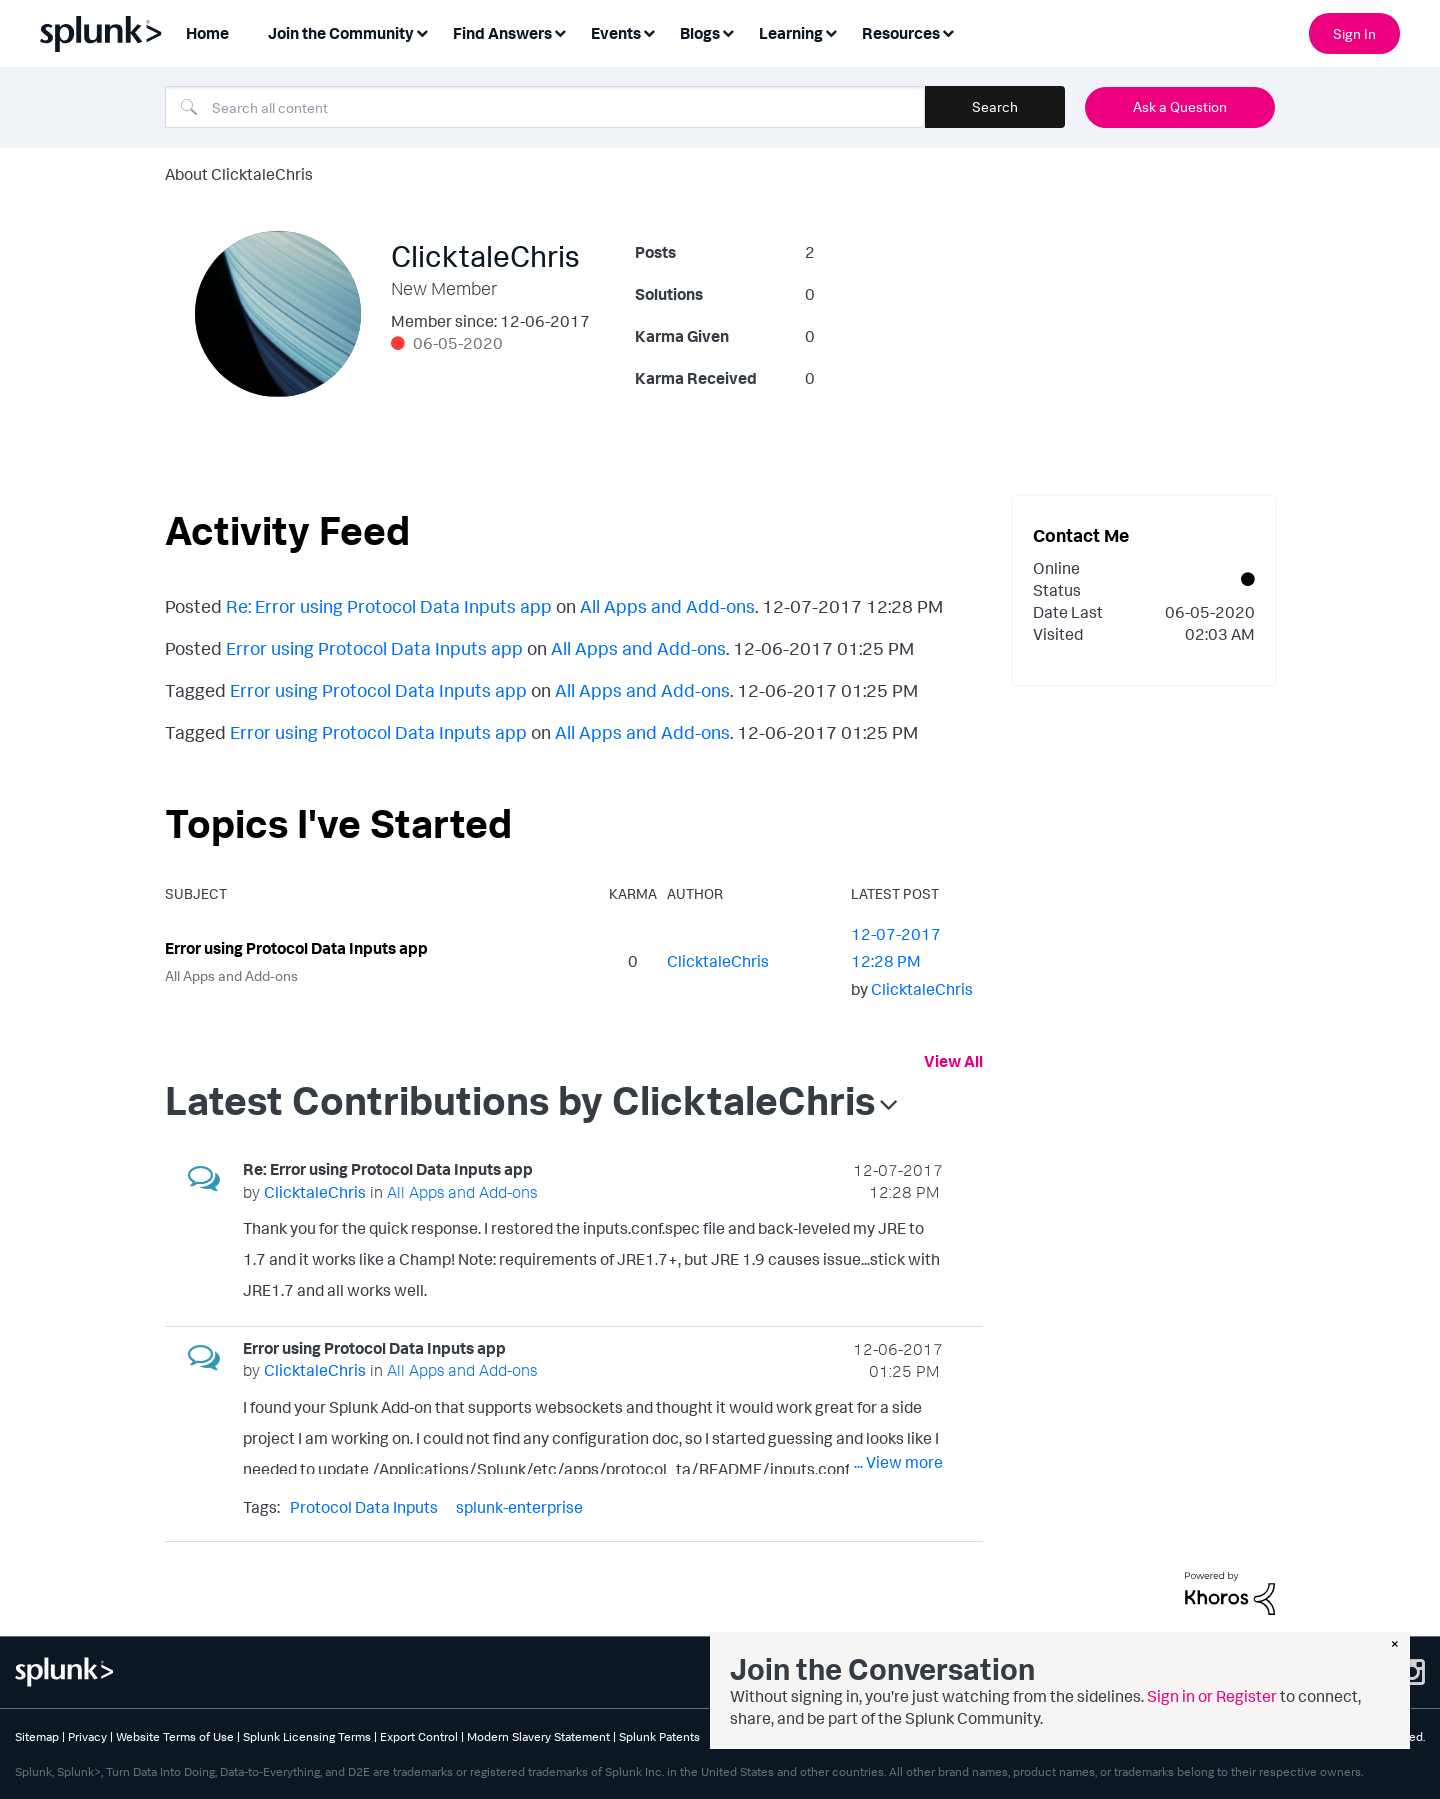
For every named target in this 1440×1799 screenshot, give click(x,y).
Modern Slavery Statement (538, 1736)
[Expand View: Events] (649, 31)
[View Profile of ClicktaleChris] (718, 961)
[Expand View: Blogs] (728, 31)
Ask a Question (1180, 106)
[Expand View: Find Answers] (560, 31)
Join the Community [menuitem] (341, 33)
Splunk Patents (659, 1736)
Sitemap (37, 1736)
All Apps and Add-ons (667, 606)
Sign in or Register (1212, 1696)
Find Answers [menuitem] (502, 33)
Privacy (87, 1736)
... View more (898, 1284)
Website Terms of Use (175, 1736)
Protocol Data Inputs (364, 1507)
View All (953, 1061)
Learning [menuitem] (791, 33)
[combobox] (545, 107)
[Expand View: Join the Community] (422, 31)
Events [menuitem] (616, 33)
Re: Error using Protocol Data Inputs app (389, 606)
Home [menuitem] (207, 33)
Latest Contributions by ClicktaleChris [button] (520, 1100)
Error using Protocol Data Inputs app (374, 648)
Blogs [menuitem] (700, 33)
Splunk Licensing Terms (307, 1736)
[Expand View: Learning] (831, 31)
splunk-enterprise (519, 1507)
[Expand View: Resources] (948, 31)
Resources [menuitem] (901, 33)
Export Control (419, 1736)
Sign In (1354, 33)
